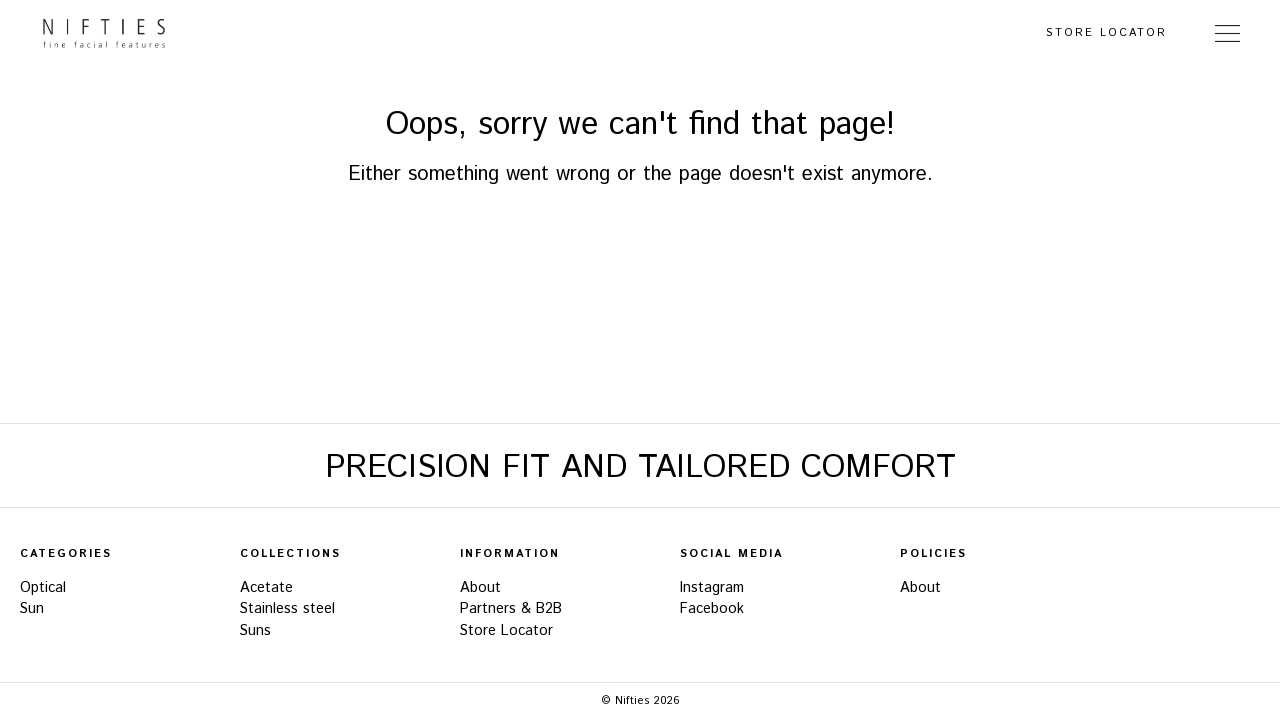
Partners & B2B (511, 609)
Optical (43, 588)
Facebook (712, 609)
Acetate (266, 588)
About (480, 588)
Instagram (712, 588)
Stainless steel (287, 609)
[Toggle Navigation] (1227, 33)
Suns (255, 631)
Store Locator (1106, 33)
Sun (32, 609)
